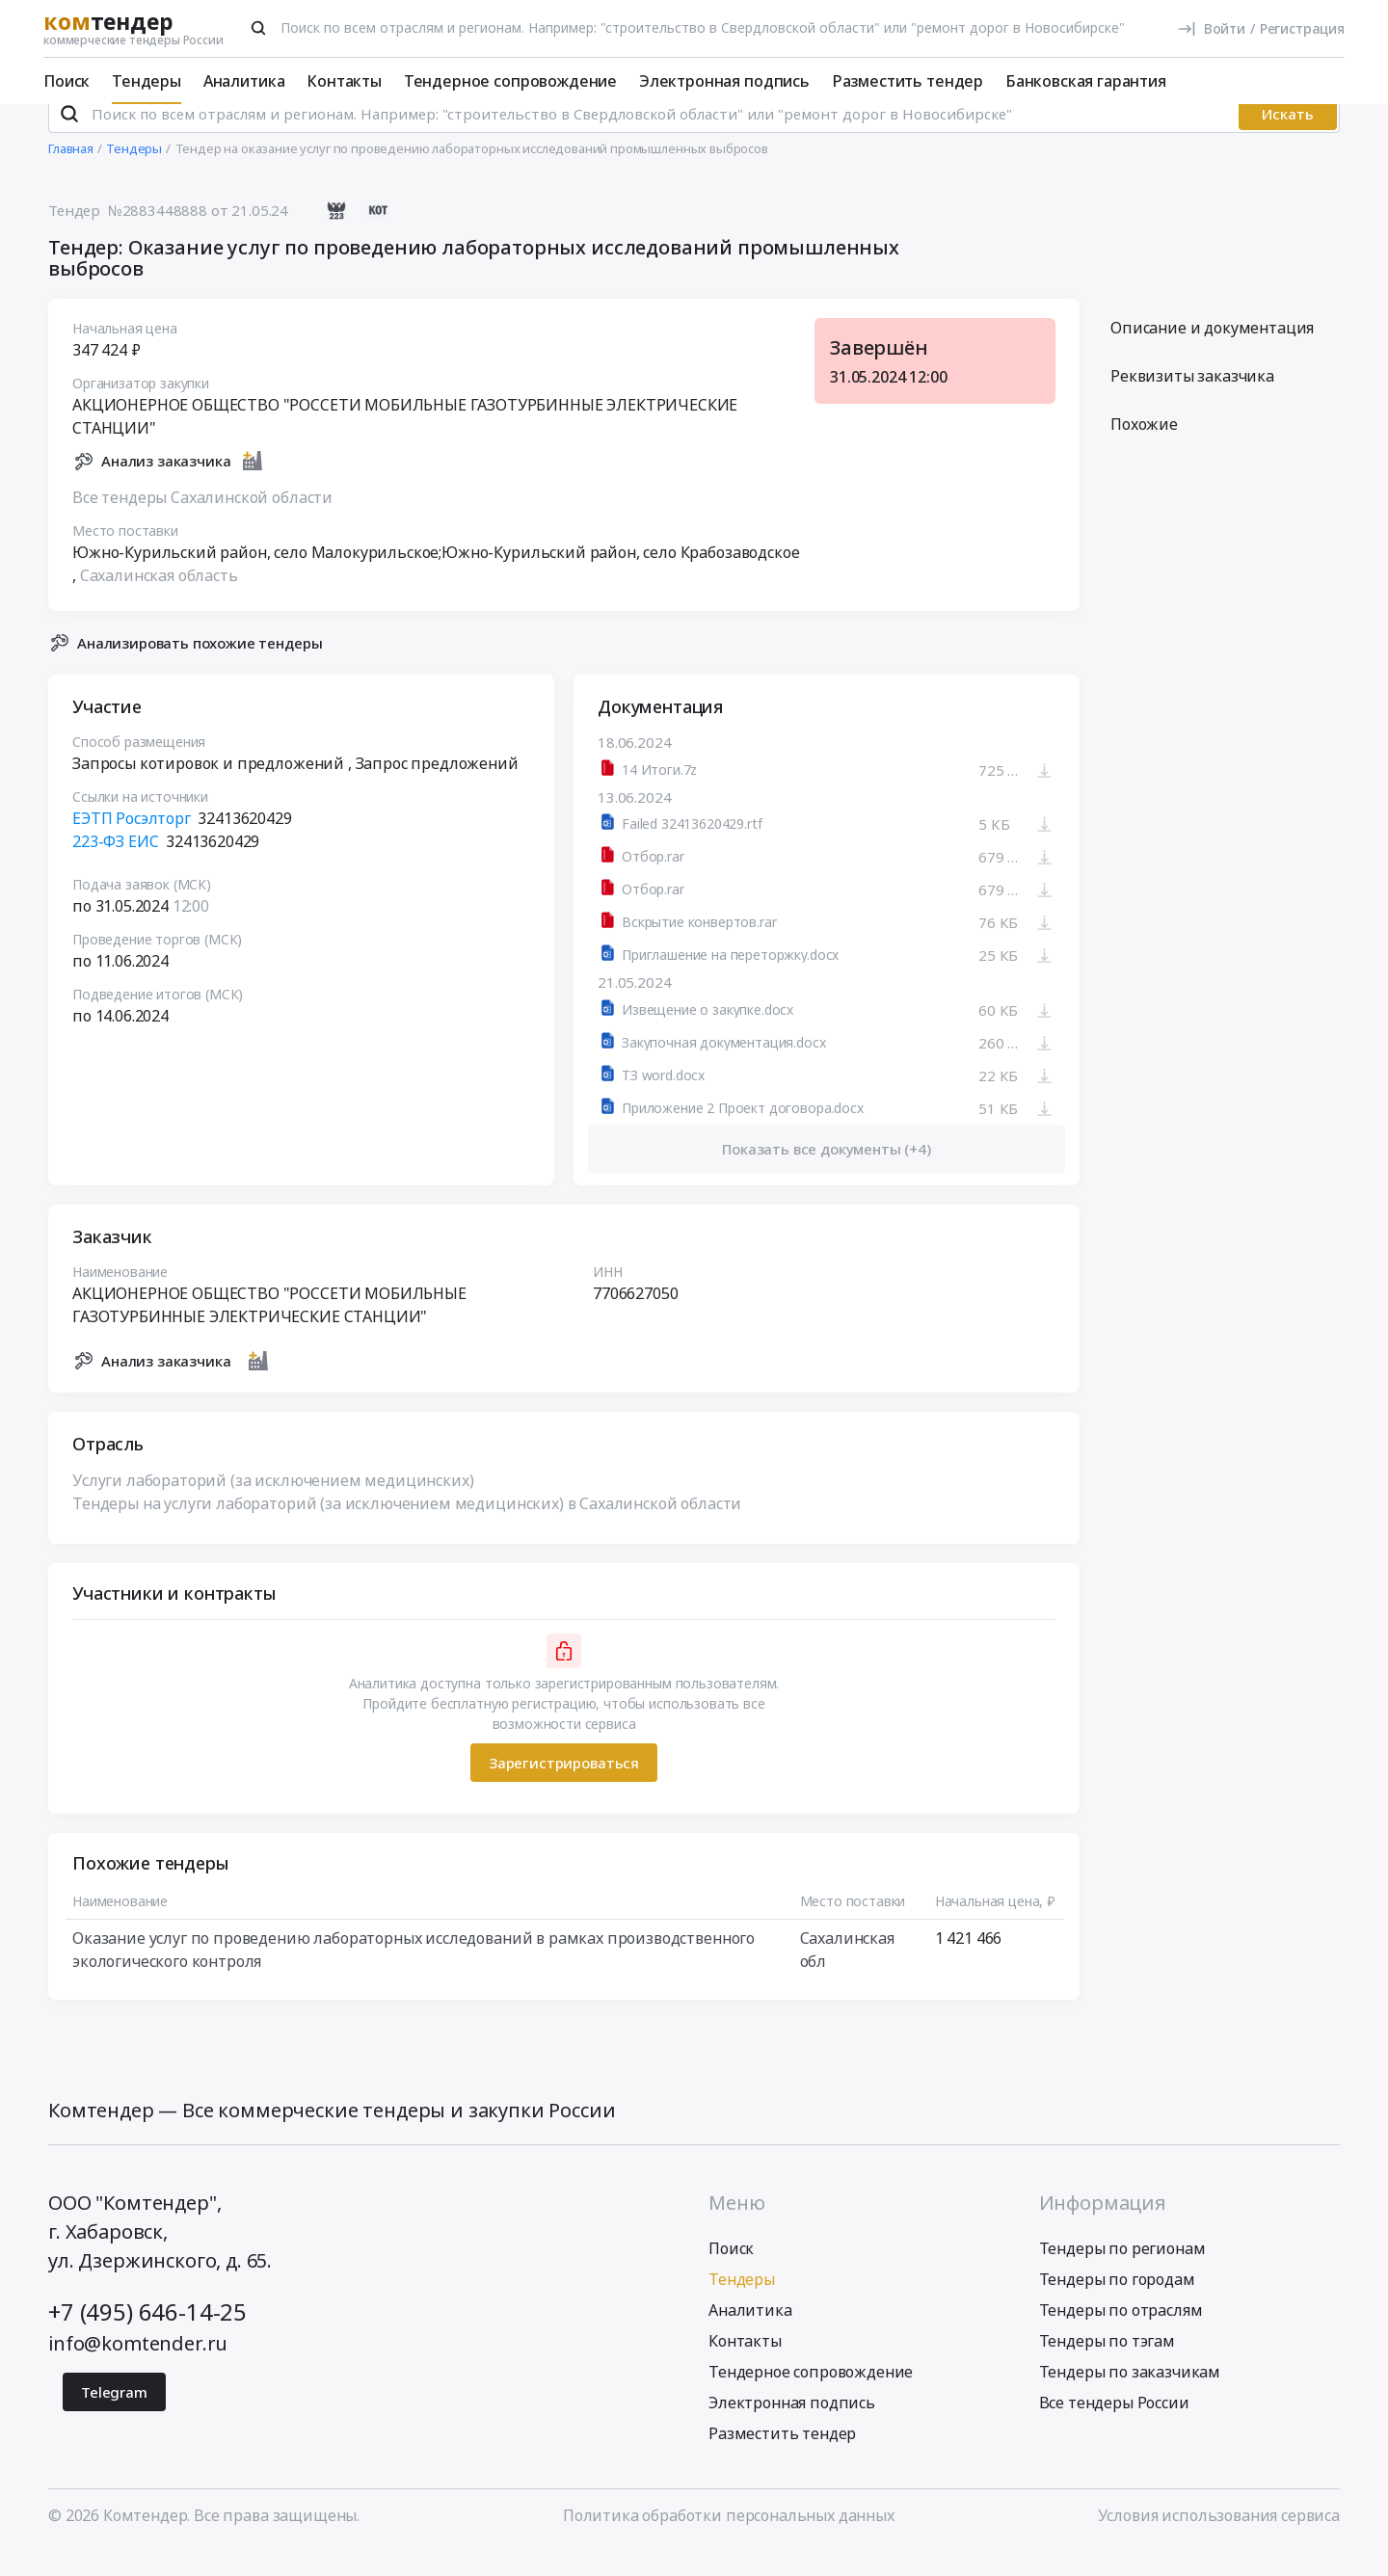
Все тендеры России (1114, 2427)
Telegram (114, 2417)
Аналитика (244, 81)
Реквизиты (1192, 401)
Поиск (66, 81)
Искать (1288, 139)
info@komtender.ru (137, 2368)
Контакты (344, 81)
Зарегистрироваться (564, 1787)
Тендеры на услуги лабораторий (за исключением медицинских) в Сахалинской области (406, 1529)
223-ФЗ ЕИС (115, 867)
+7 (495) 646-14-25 (147, 2336)
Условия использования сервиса (1219, 2540)
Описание (1212, 353)
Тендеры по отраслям (1121, 2335)
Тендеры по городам (1117, 2304)
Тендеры (146, 81)
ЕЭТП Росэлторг (131, 844)
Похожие (1144, 450)
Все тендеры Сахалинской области (202, 522)
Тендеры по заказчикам (1130, 2396)
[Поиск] (258, 28)
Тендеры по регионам (1122, 2273)
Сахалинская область (159, 600)
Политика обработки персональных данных (728, 2540)
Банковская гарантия (1085, 81)
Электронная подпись (724, 81)
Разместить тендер (907, 81)
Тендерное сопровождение (510, 81)
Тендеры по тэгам (1107, 2366)
